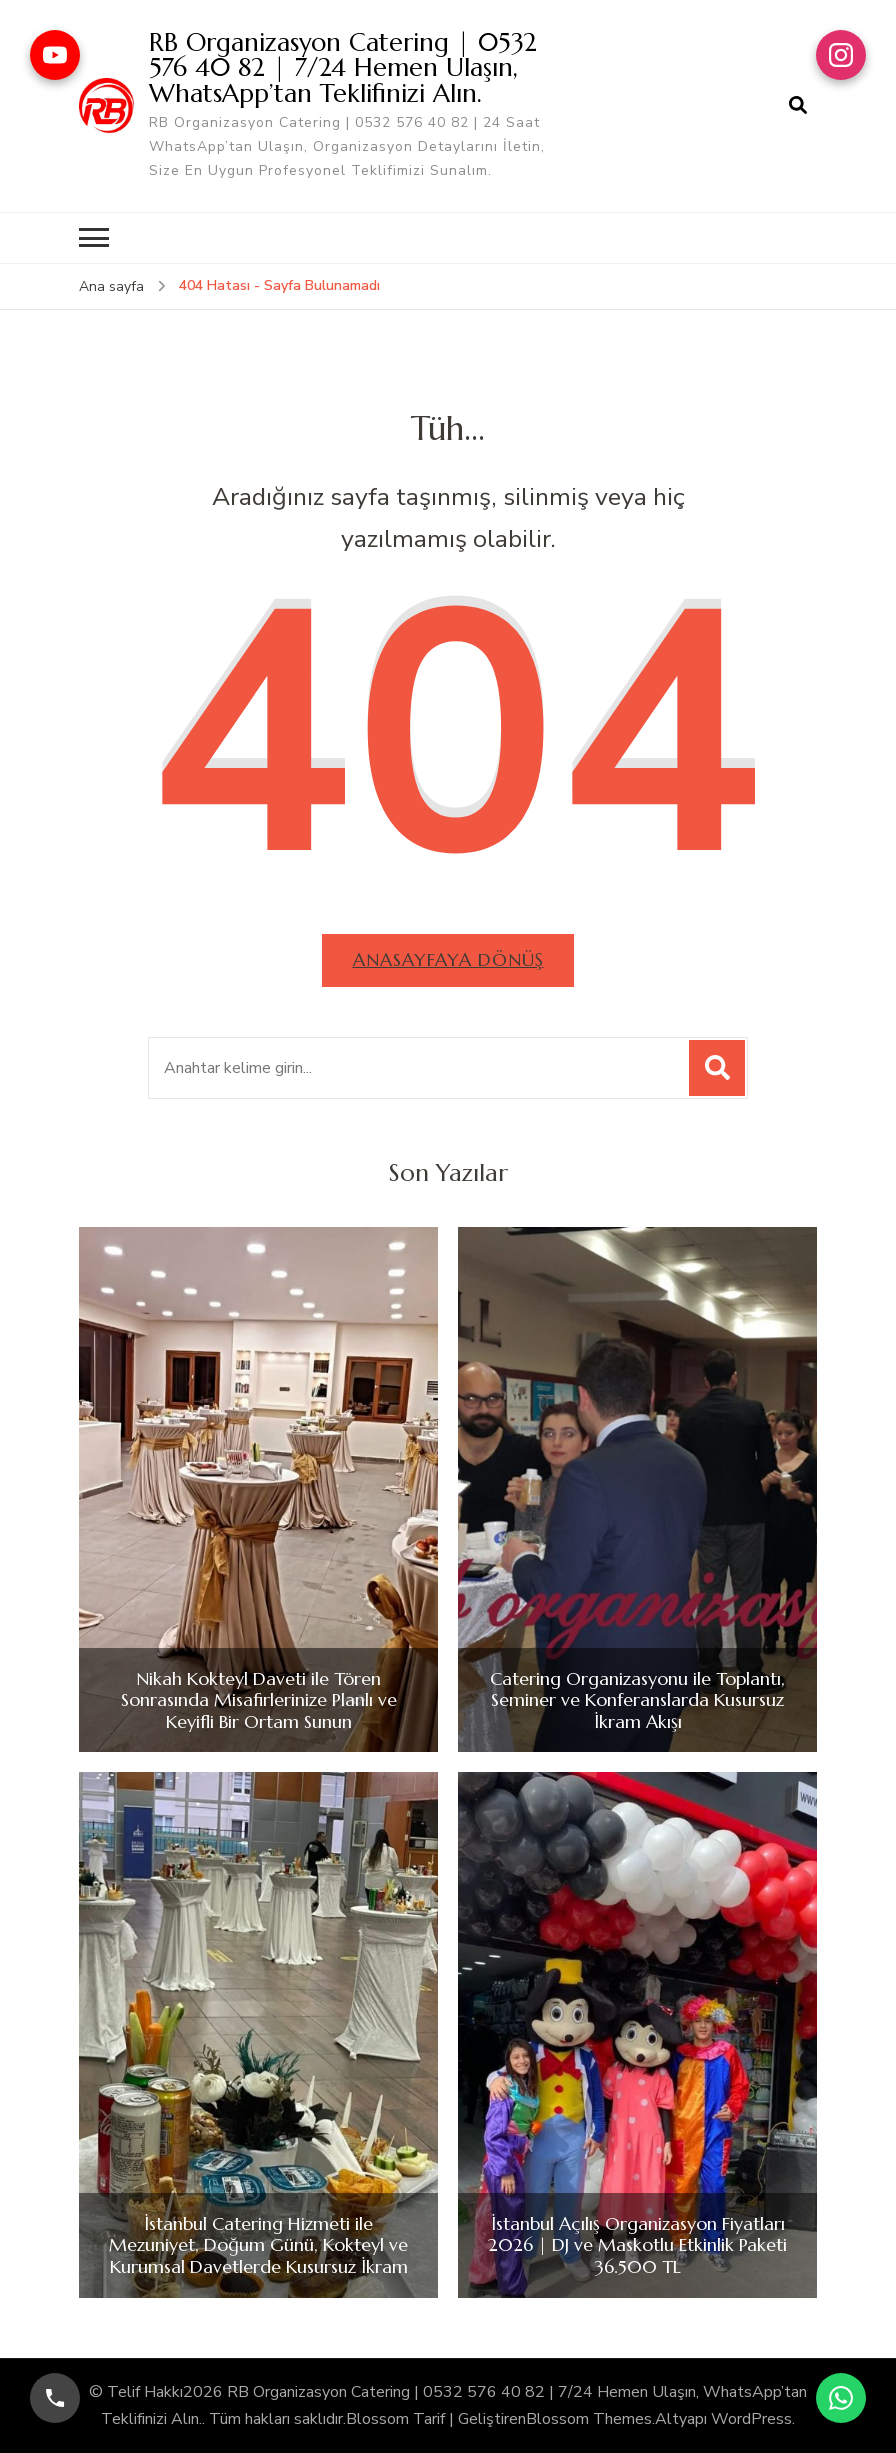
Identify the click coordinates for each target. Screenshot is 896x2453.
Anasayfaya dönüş (448, 959)
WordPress (751, 2418)
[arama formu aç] (798, 106)
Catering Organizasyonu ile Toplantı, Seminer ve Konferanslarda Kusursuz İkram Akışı (637, 1699)
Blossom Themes (589, 2418)
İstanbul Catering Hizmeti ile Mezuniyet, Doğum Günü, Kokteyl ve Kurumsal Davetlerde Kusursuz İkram (258, 2244)
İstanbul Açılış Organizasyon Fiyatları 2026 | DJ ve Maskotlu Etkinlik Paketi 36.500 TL (637, 2244)
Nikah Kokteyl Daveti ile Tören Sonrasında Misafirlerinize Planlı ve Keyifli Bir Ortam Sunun (259, 1699)
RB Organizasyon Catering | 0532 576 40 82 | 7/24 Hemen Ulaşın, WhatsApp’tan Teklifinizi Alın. (342, 67)
